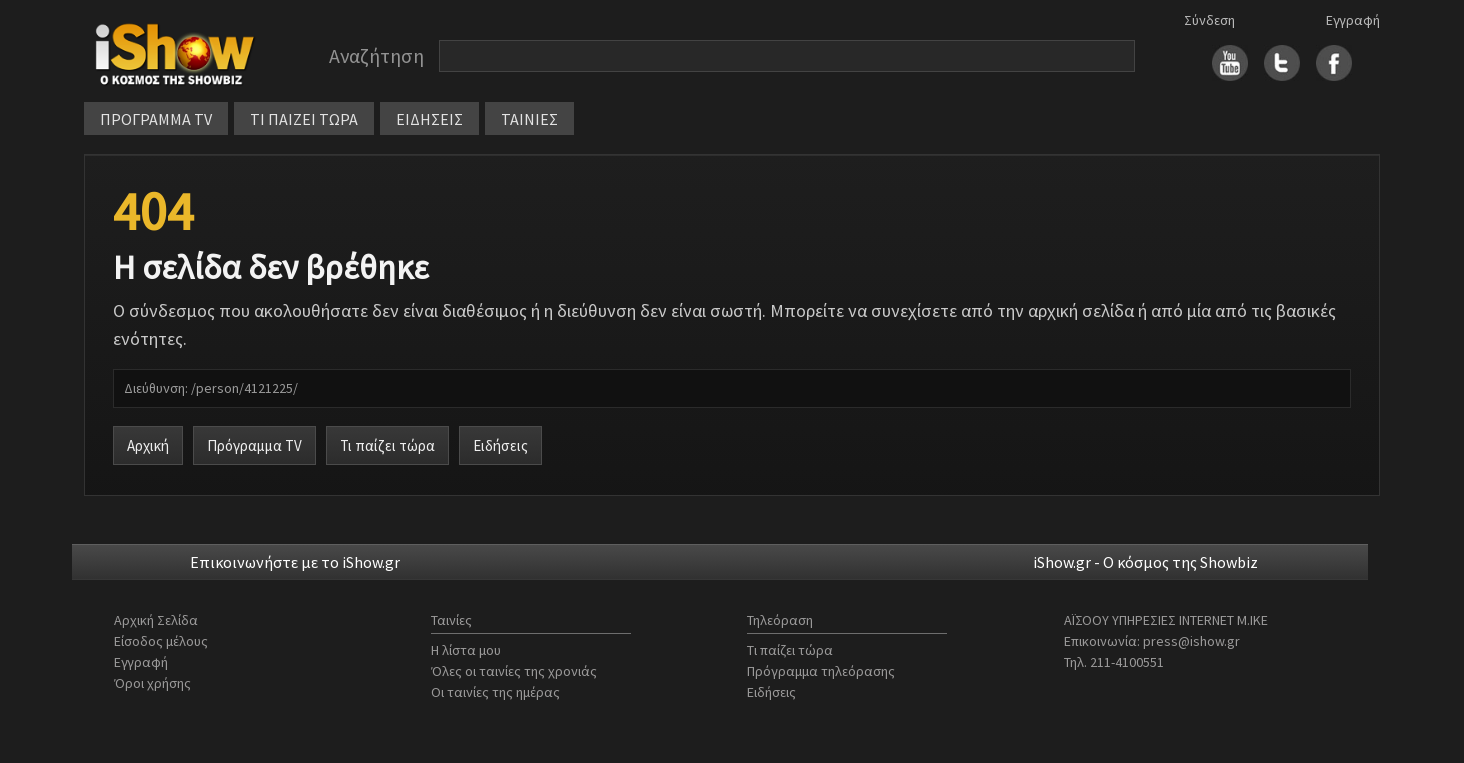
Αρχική (148, 445)
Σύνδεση (1209, 20)
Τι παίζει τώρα (387, 445)
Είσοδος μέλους (161, 641)
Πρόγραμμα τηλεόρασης (821, 671)
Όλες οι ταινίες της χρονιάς (514, 671)
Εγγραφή (1353, 20)
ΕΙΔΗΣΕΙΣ (429, 119)
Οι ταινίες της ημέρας (495, 692)
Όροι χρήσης (152, 683)
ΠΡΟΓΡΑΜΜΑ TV (156, 119)
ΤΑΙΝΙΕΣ (529, 119)
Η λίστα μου (466, 650)
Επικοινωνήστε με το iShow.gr (295, 562)
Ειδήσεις (500, 445)
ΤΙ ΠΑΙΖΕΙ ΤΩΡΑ (304, 119)
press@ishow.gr (1191, 641)
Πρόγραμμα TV (254, 445)
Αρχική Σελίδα (156, 620)
